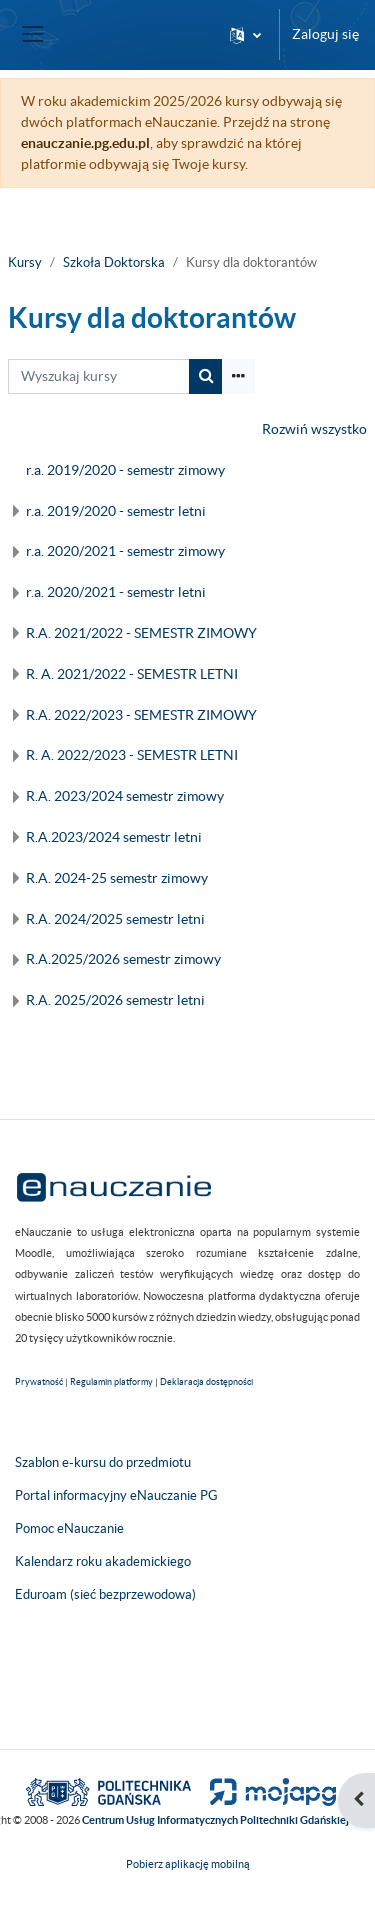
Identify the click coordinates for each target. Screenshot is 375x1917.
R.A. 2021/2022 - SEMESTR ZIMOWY (141, 633)
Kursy (25, 262)
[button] (245, 34)
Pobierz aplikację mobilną (188, 1864)
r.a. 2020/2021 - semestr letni (116, 592)
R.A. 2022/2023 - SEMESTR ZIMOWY (141, 715)
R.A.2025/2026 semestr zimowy (123, 959)
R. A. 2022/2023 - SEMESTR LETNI (132, 755)
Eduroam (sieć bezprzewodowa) (105, 1594)
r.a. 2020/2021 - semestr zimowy (125, 551)
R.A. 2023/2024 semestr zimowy (125, 796)
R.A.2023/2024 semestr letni (114, 837)
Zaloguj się (325, 34)
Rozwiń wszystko (314, 429)
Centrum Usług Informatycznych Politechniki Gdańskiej (215, 1820)
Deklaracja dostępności (206, 1382)
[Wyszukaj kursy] (99, 376)
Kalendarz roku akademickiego (103, 1561)
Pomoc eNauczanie (69, 1528)
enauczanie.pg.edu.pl (85, 143)
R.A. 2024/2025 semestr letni (115, 919)
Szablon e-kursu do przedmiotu (103, 1462)
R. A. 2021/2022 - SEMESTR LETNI (132, 674)
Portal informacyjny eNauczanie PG (116, 1495)
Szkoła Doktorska (114, 262)
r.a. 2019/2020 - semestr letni (116, 511)
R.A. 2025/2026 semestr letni (115, 1000)
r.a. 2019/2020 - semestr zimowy (125, 470)
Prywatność (39, 1382)
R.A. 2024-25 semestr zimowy (117, 878)
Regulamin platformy (111, 1382)
